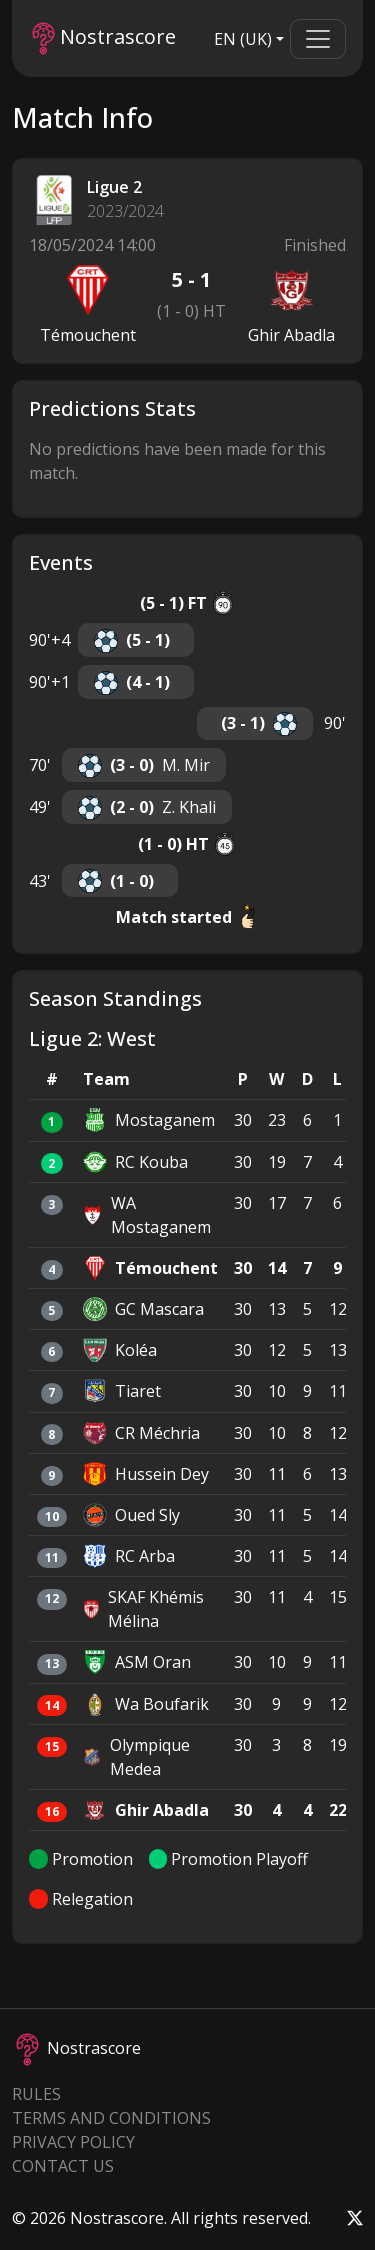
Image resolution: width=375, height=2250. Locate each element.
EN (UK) (243, 39)
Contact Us (63, 2166)
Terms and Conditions (111, 2118)
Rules (36, 2094)
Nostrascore (104, 38)
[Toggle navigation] (318, 39)
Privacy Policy (73, 2142)
